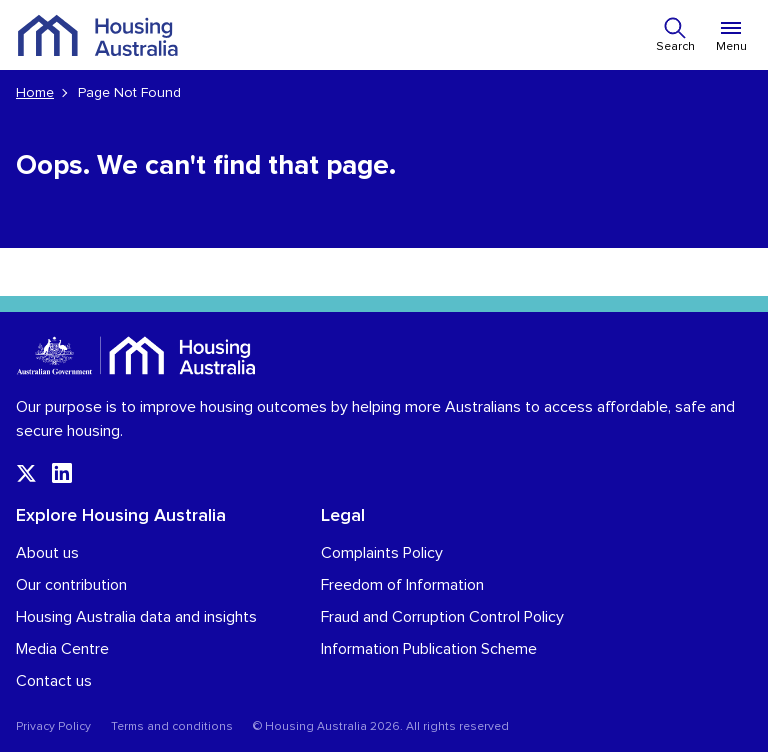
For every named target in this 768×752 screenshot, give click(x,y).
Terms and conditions (172, 727)
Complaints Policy (382, 553)
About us (47, 553)
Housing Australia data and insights (136, 617)
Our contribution (71, 585)
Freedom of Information (402, 585)
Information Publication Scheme (429, 649)
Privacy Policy (53, 727)
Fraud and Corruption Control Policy (442, 617)
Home (35, 93)
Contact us (54, 681)
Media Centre (62, 649)
